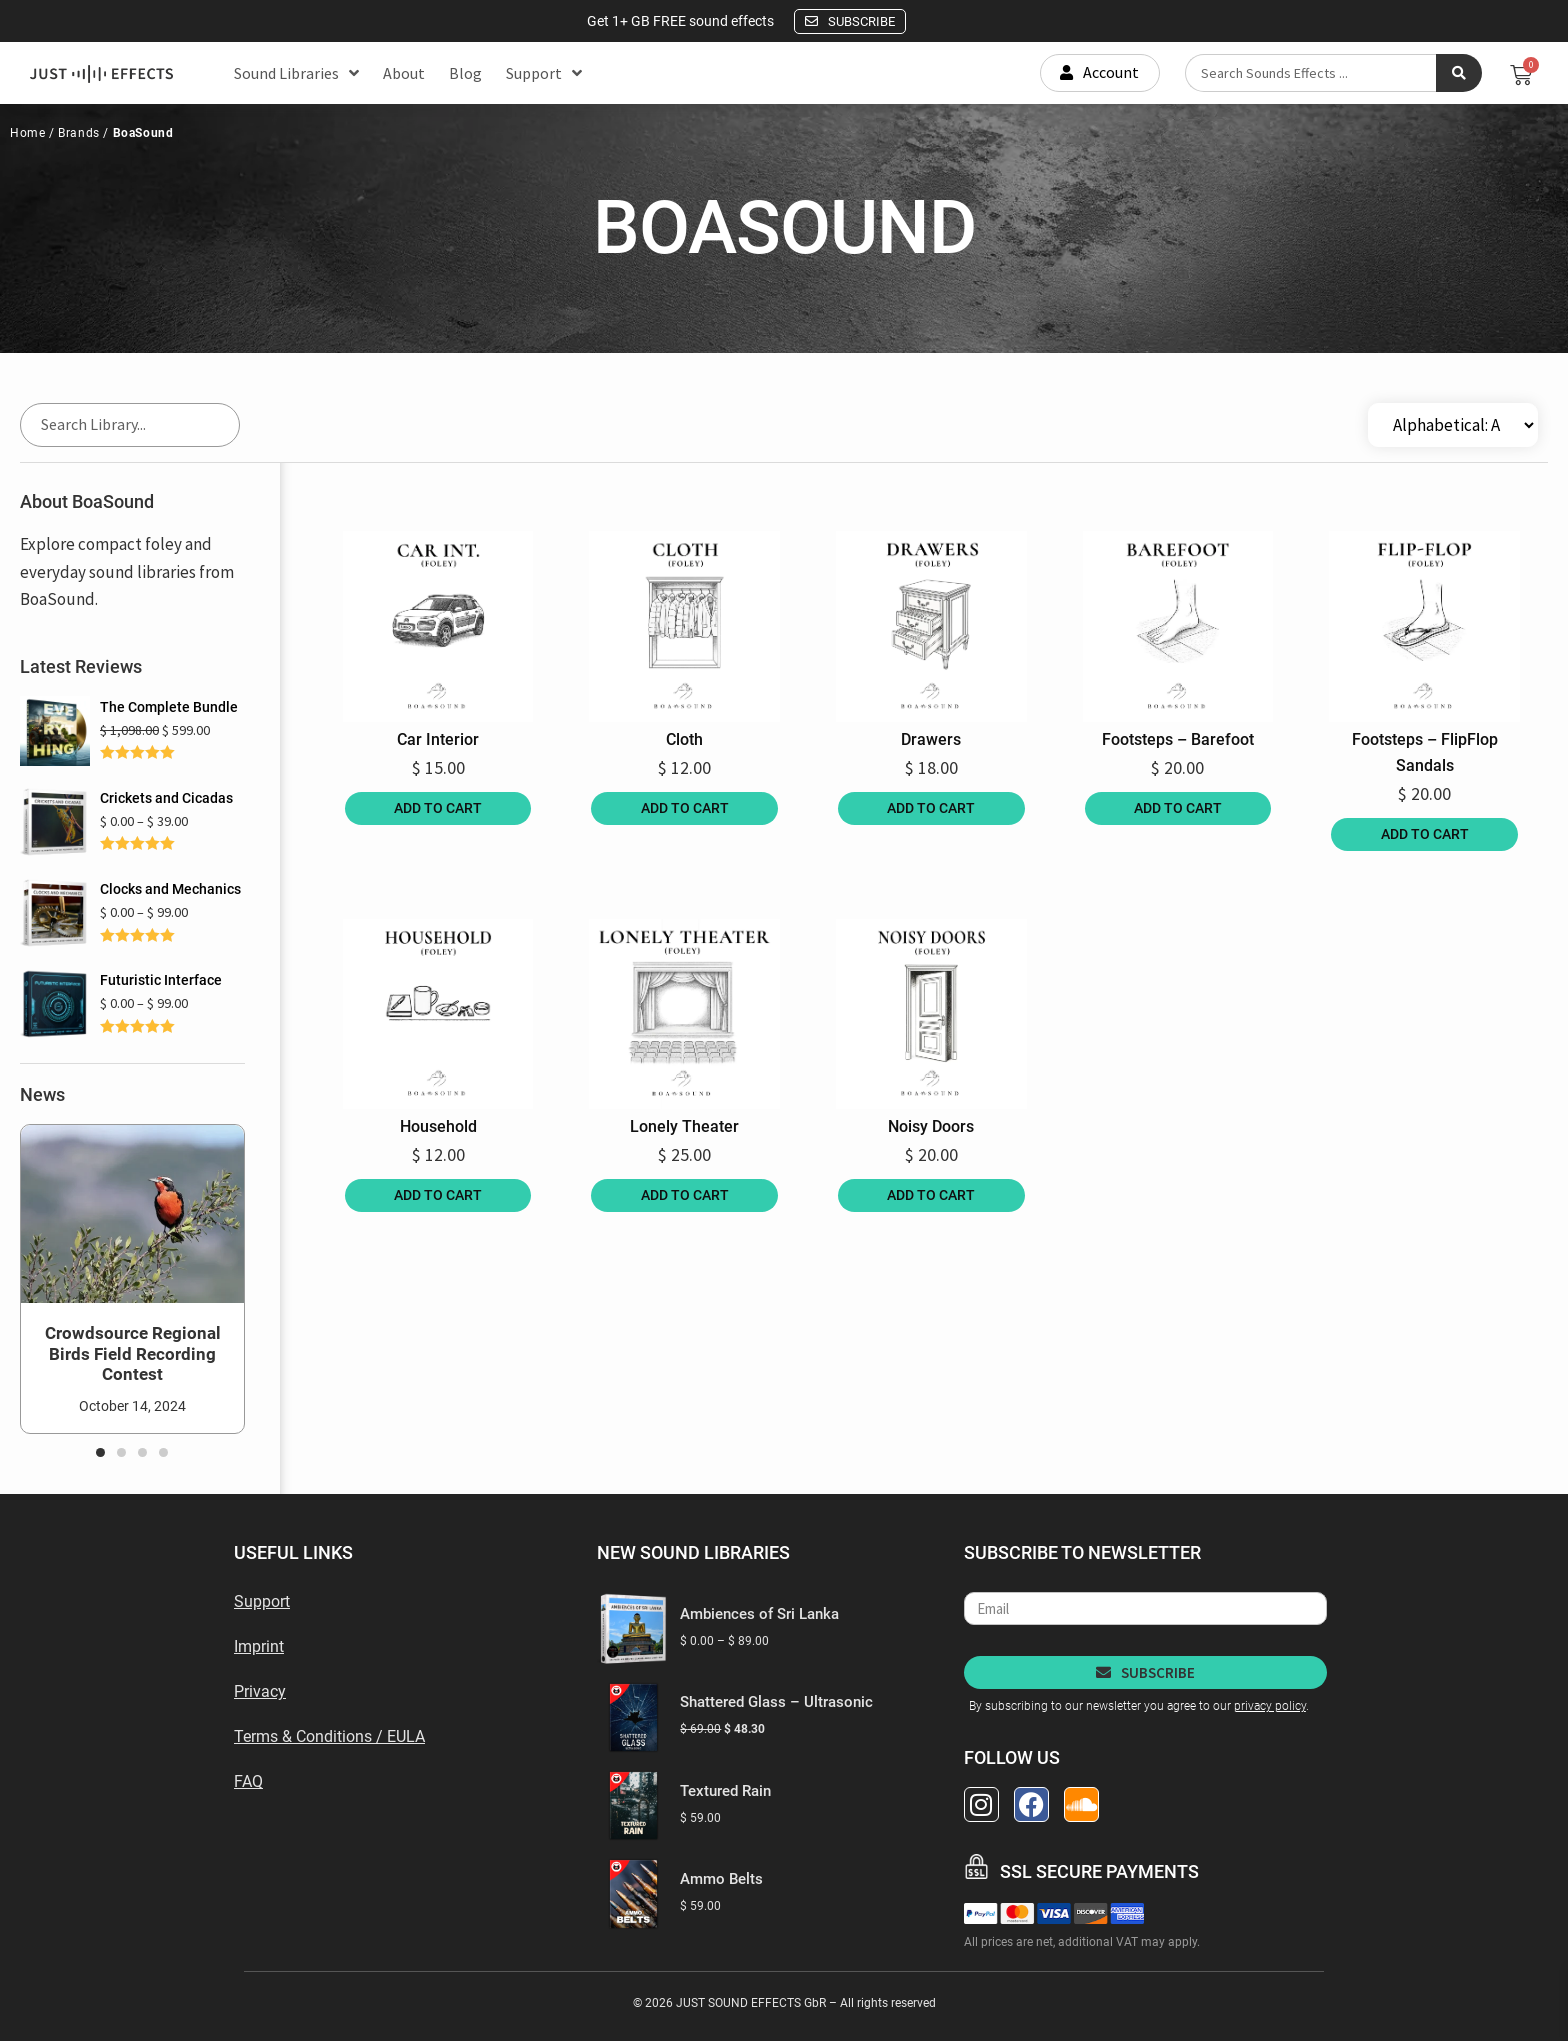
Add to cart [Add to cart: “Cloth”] (685, 808)
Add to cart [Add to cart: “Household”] (438, 1195)
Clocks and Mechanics (170, 889)
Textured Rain (725, 1791)
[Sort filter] (1453, 425)
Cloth (684, 739)
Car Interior (438, 739)
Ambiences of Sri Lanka (759, 1614)
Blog (465, 73)
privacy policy (1270, 1706)
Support (544, 73)
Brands (77, 133)
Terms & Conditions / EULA (329, 1736)
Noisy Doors (931, 1126)
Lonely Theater (684, 1126)
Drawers (931, 739)
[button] (100, 1452)
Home (27, 133)
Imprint (259, 1646)
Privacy (260, 1691)
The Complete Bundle (169, 707)
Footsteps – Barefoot (1178, 739)
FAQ (248, 1781)
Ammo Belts (721, 1879)
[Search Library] (130, 425)
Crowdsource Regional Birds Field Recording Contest (133, 1353)
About (404, 73)
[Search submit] (1459, 73)
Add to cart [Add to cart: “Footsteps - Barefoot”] (1178, 808)
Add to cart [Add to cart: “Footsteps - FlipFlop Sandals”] (1425, 834)
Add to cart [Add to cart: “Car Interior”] (438, 808)
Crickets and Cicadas (166, 798)
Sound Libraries (296, 73)
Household (438, 1126)
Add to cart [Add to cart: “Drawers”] (931, 808)
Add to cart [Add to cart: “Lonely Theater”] (685, 1195)
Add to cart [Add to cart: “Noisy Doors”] (931, 1195)
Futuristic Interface (161, 980)
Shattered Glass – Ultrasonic (776, 1702)
